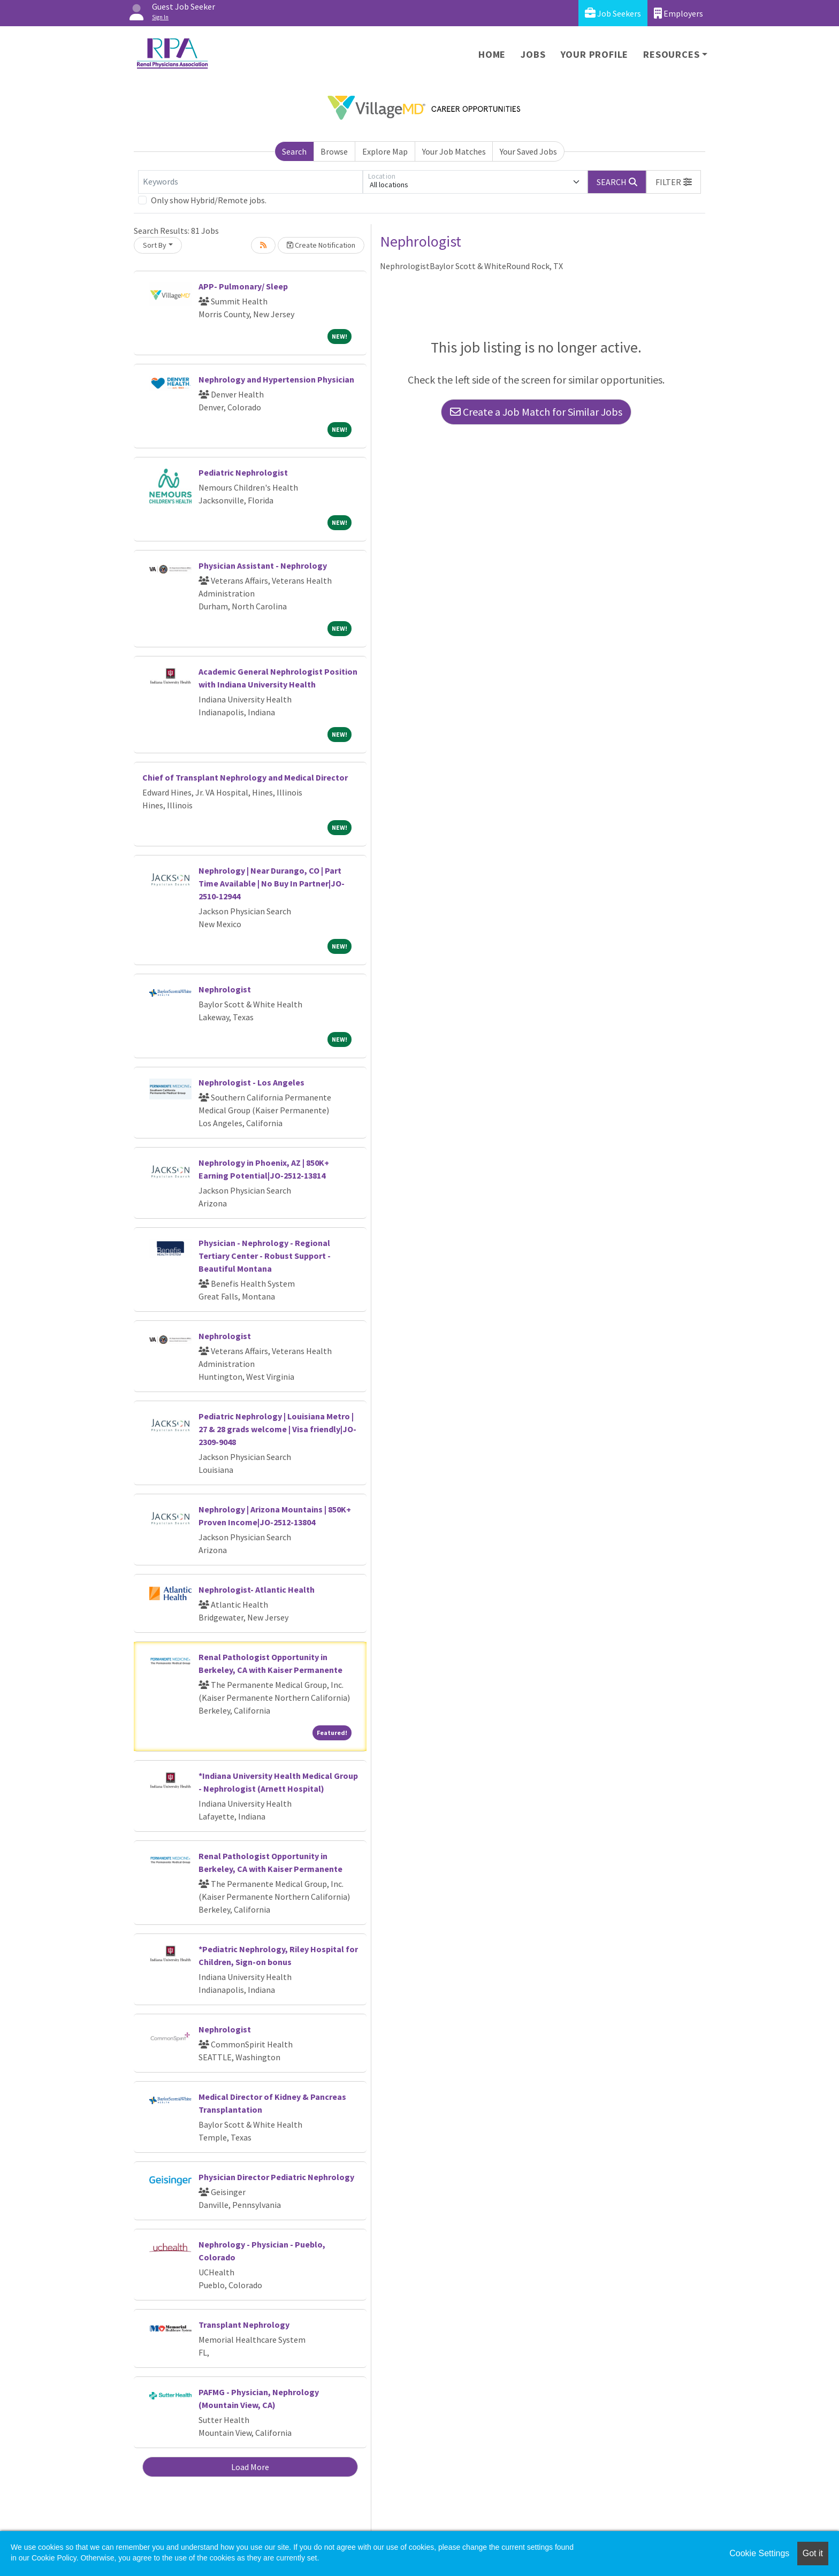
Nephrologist (225, 989)
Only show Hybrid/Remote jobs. (208, 200)
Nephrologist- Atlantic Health (257, 1589)
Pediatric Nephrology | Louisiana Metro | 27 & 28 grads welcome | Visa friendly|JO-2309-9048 (277, 1429)
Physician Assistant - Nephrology (263, 565)
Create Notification (321, 245)
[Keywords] (250, 182)
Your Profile (595, 54)
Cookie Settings (759, 2553)
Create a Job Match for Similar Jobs (536, 411)
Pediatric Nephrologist (243, 472)
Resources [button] (671, 54)
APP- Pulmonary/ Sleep (243, 286)
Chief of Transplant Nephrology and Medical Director (245, 777)
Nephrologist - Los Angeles (251, 1082)
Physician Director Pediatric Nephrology (276, 2177)
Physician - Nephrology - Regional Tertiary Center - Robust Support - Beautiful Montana (265, 1255)
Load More (250, 2467)
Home (492, 54)
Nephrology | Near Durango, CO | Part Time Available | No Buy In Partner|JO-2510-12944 (272, 883)
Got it (813, 2553)
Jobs (533, 54)
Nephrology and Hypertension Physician (276, 379)
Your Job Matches (454, 151)
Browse (334, 151)
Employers (678, 13)
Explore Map (385, 151)
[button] (673, 182)
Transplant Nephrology (244, 2324)
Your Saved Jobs (528, 151)
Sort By (154, 245)
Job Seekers (613, 13)
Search (294, 151)
